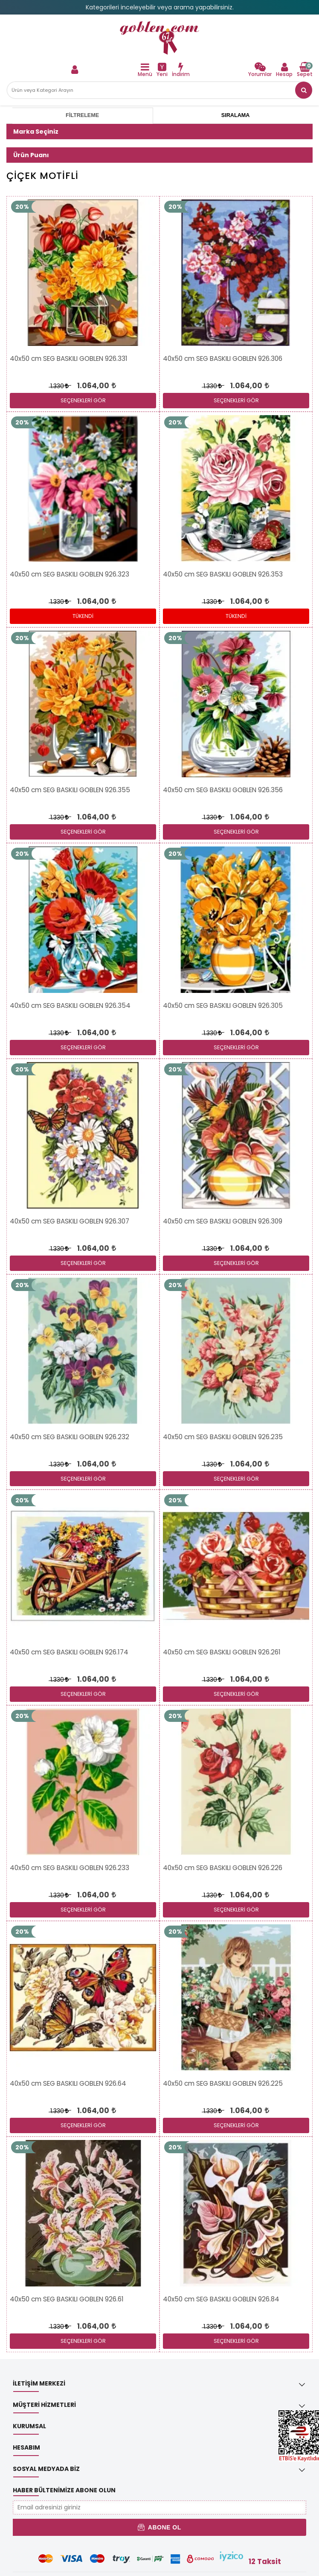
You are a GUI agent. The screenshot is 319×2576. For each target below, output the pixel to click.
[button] (303, 90)
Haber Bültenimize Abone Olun (64, 2490)
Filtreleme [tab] (82, 115)
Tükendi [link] (82, 616)
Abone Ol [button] (159, 2527)
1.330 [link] (59, 386)
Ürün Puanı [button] (31, 155)
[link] (159, 38)
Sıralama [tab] (235, 115)
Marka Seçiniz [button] (35, 131)
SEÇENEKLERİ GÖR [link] (83, 400)
